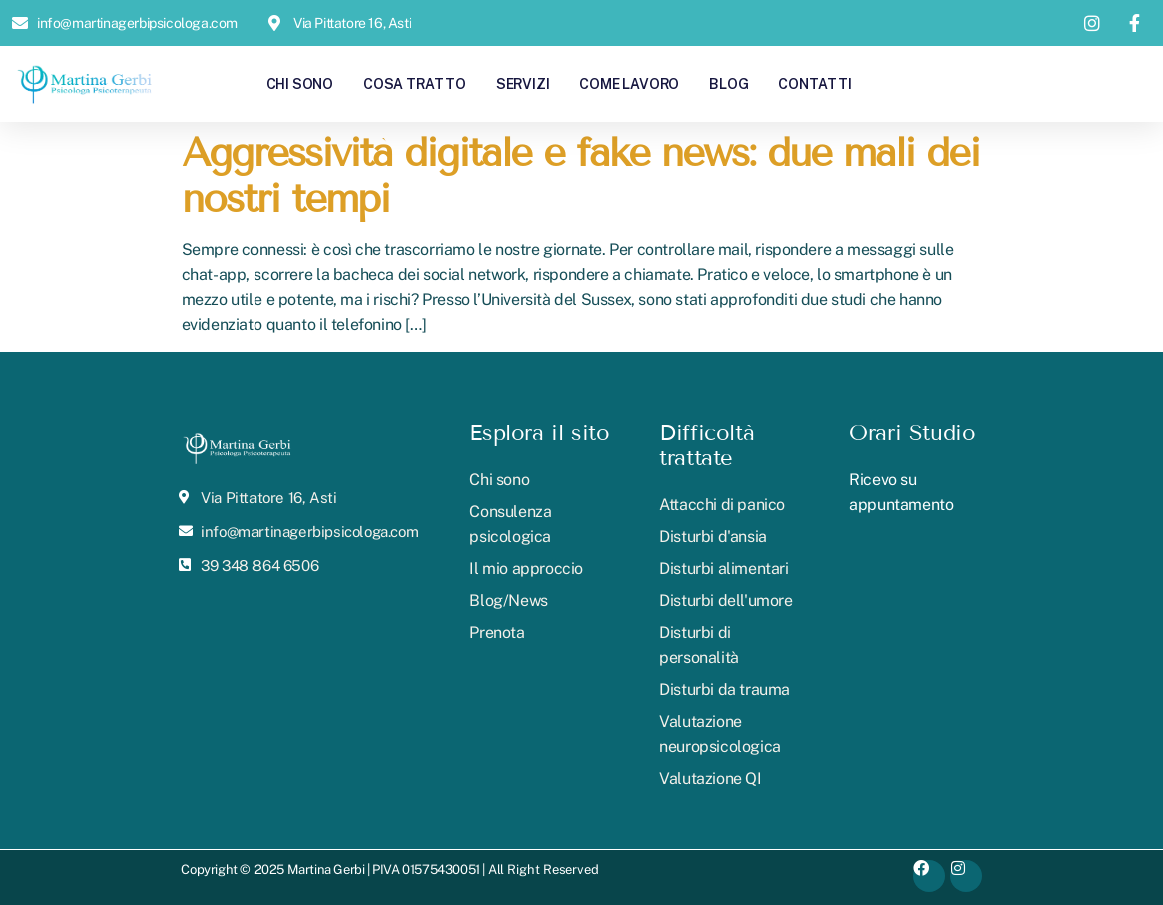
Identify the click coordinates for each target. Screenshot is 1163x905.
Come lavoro (629, 83)
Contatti (814, 83)
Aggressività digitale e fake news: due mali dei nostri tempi (580, 175)
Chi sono (299, 83)
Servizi (523, 83)
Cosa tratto (414, 83)
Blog (728, 83)
